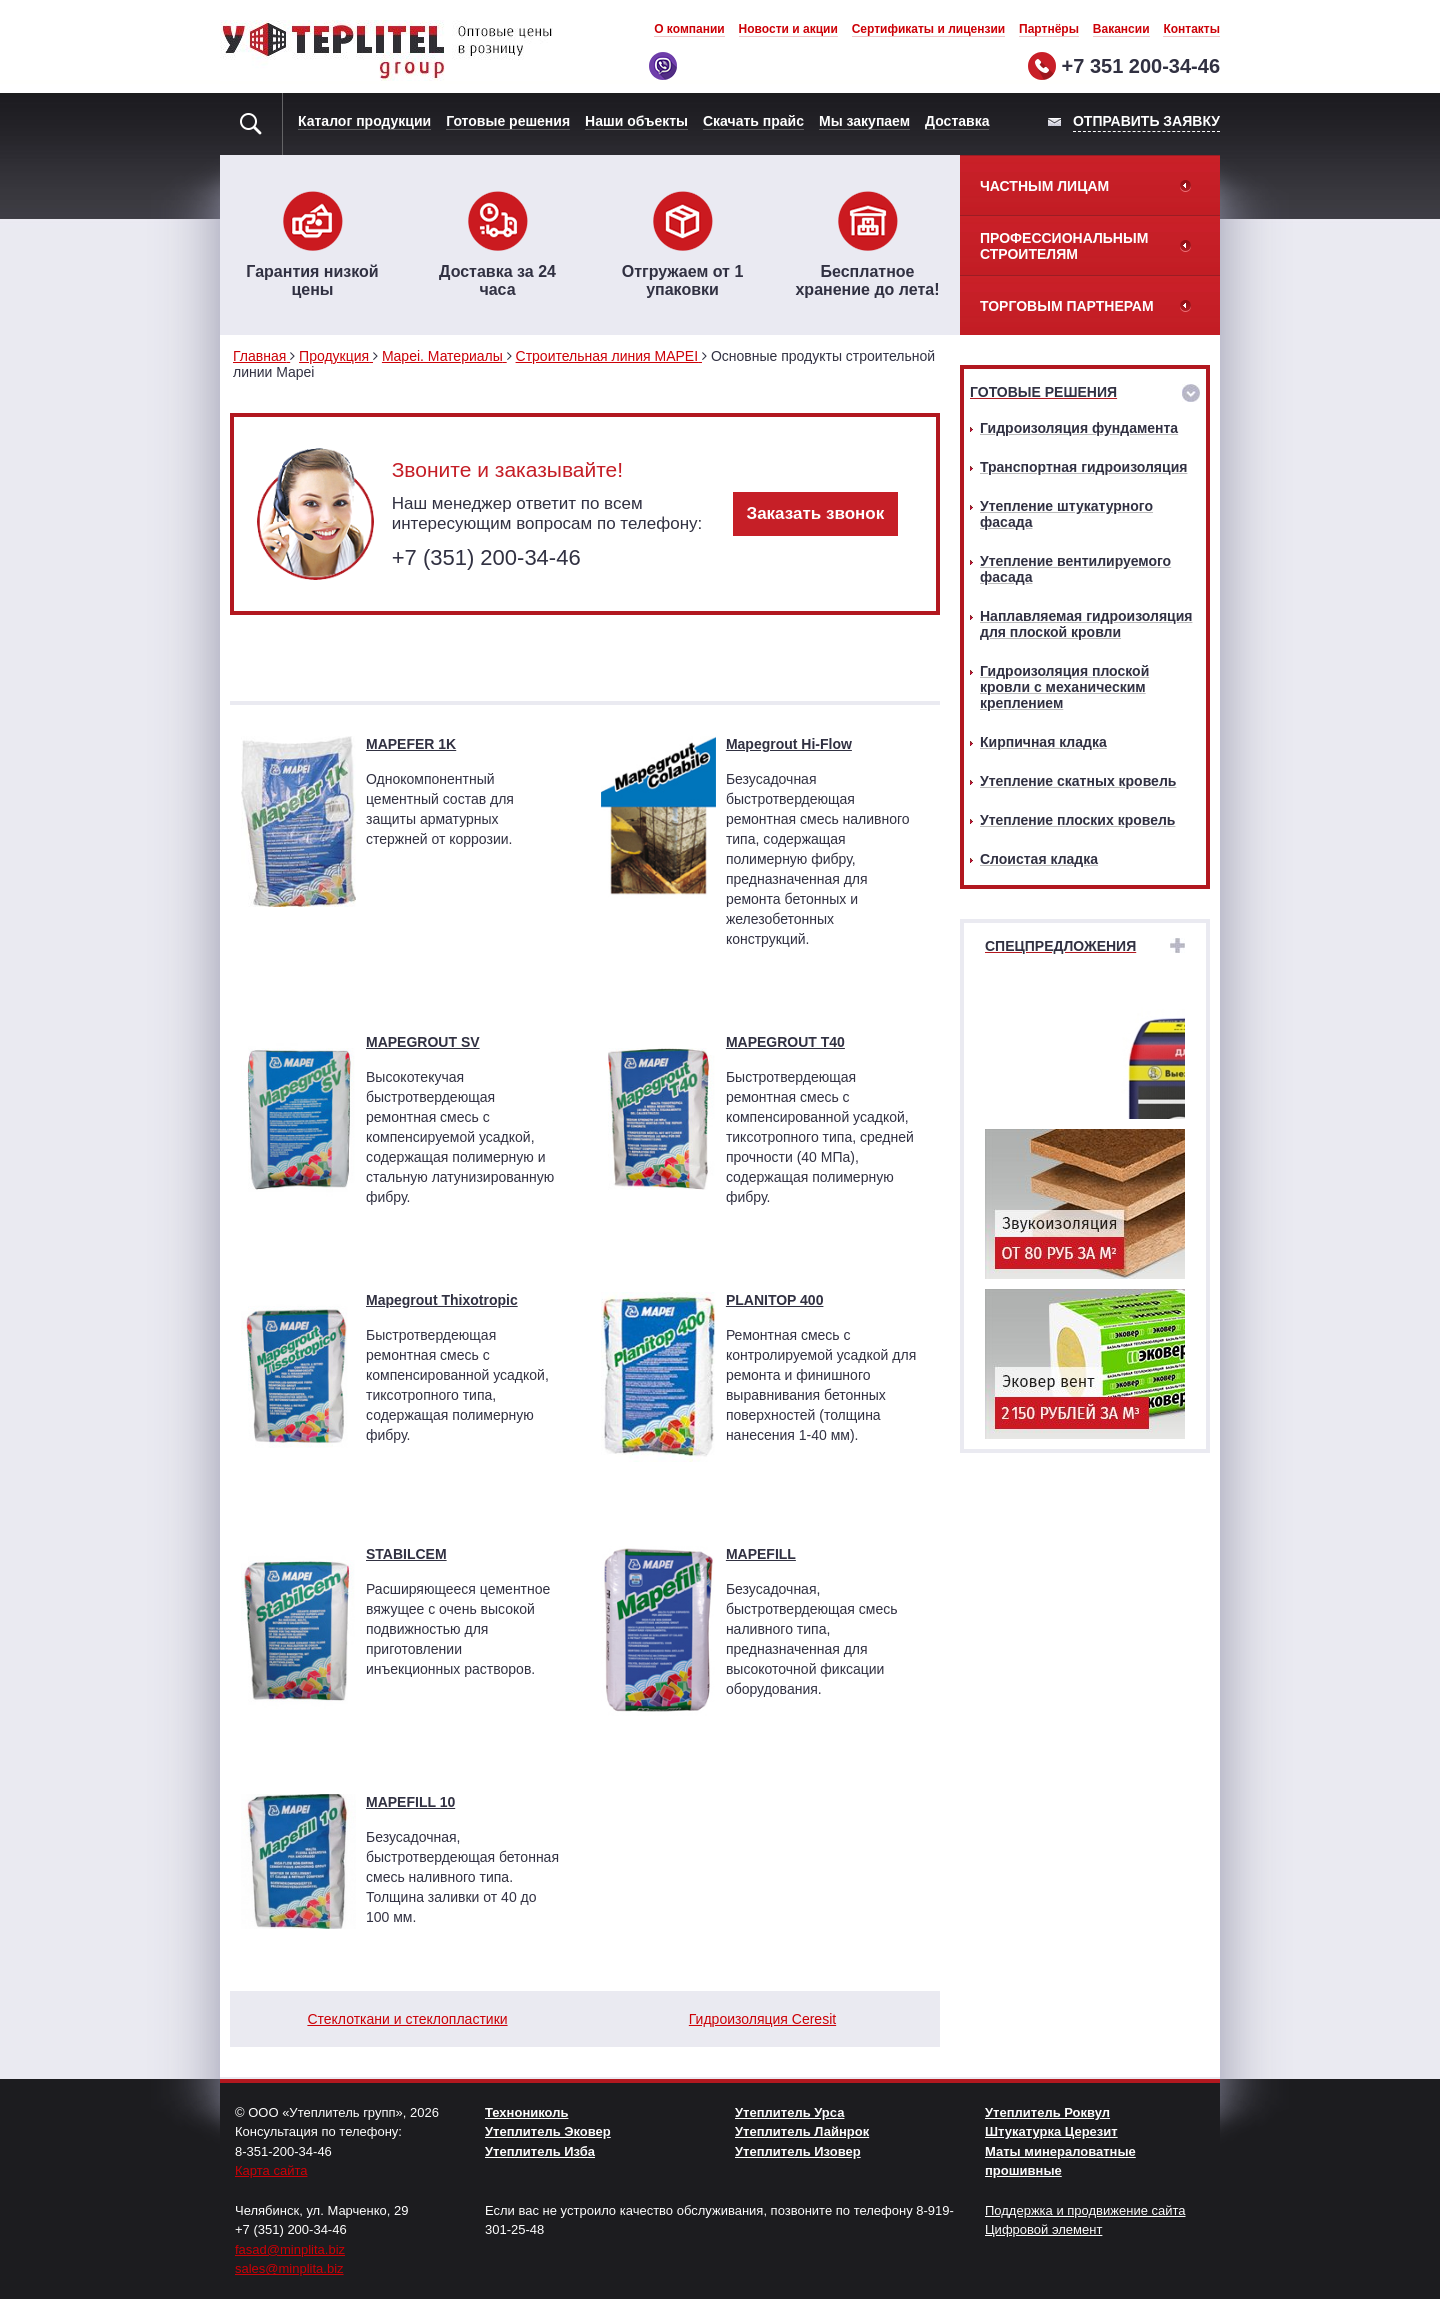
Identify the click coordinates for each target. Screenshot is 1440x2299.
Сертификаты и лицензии (929, 29)
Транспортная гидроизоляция (1083, 467)
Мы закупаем (864, 121)
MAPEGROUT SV (423, 1042)
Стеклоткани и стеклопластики (407, 2019)
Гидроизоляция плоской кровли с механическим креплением (1064, 687)
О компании (689, 29)
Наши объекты (636, 121)
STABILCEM (406, 1554)
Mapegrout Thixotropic (442, 1300)
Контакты (1191, 29)
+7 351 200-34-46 (1141, 66)
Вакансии (1121, 29)
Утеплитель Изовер (798, 2151)
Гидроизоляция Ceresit (762, 2019)
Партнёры (1049, 29)
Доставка (957, 121)
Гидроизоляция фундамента (1079, 428)
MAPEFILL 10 (410, 1802)
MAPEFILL (761, 1554)
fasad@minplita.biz (290, 2249)
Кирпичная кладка (1043, 742)
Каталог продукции (364, 121)
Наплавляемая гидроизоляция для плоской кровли (1086, 624)
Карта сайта (271, 2170)
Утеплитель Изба (540, 2151)
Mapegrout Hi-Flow (789, 744)
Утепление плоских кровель (1077, 820)
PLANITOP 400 (775, 1300)
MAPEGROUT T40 (785, 1042)
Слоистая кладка (1039, 859)
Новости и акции (788, 29)
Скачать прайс (753, 121)
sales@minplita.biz (289, 2268)
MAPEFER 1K (411, 744)
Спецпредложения (1060, 946)
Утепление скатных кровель (1078, 781)
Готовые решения (508, 121)
